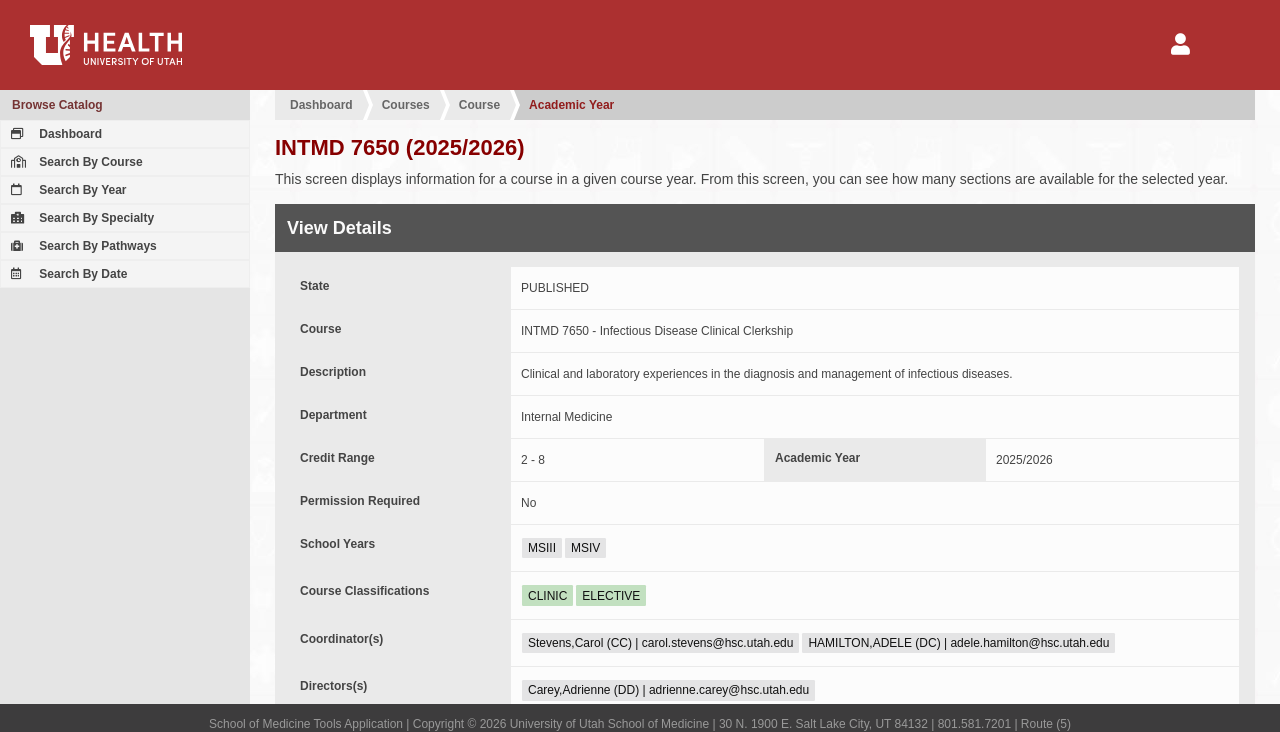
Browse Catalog (57, 105)
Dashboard (54, 134)
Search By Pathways (81, 246)
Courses (406, 105)
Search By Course (74, 162)
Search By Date (66, 274)
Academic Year (571, 105)
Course (479, 105)
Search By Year (66, 190)
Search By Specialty (80, 218)
